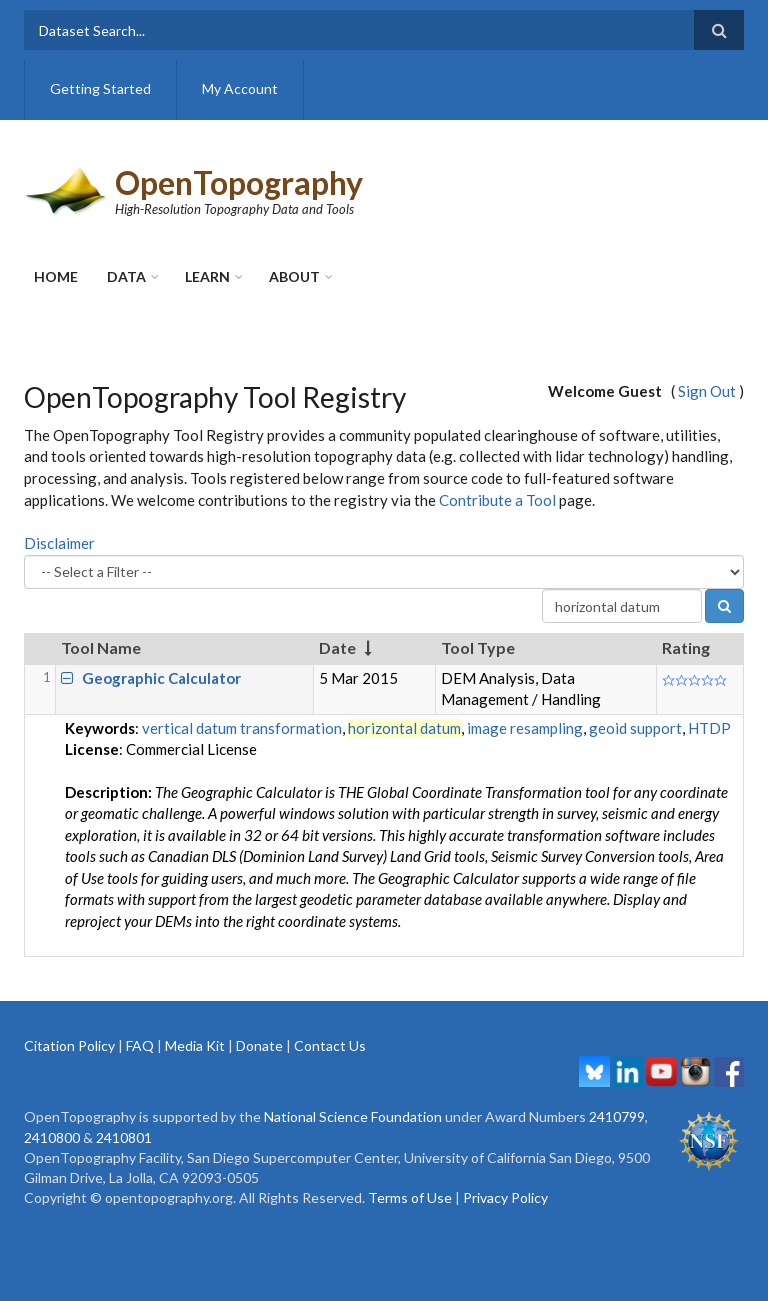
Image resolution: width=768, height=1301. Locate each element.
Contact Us (330, 1045)
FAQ (140, 1045)
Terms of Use (410, 1197)
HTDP (709, 728)
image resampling (525, 728)
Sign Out (707, 391)
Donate (259, 1045)
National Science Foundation (353, 1116)
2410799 (617, 1116)
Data (126, 276)
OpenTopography (239, 182)
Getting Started (100, 88)
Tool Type (478, 647)
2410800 (52, 1137)
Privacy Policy (505, 1197)
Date (337, 647)
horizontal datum (404, 728)
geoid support (635, 728)
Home (56, 276)
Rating (686, 647)
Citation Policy (69, 1045)
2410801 (124, 1137)
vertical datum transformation (242, 728)
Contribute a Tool (497, 500)
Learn (207, 276)
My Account (240, 88)
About (294, 276)
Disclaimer (59, 543)
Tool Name (101, 647)
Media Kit (195, 1045)
